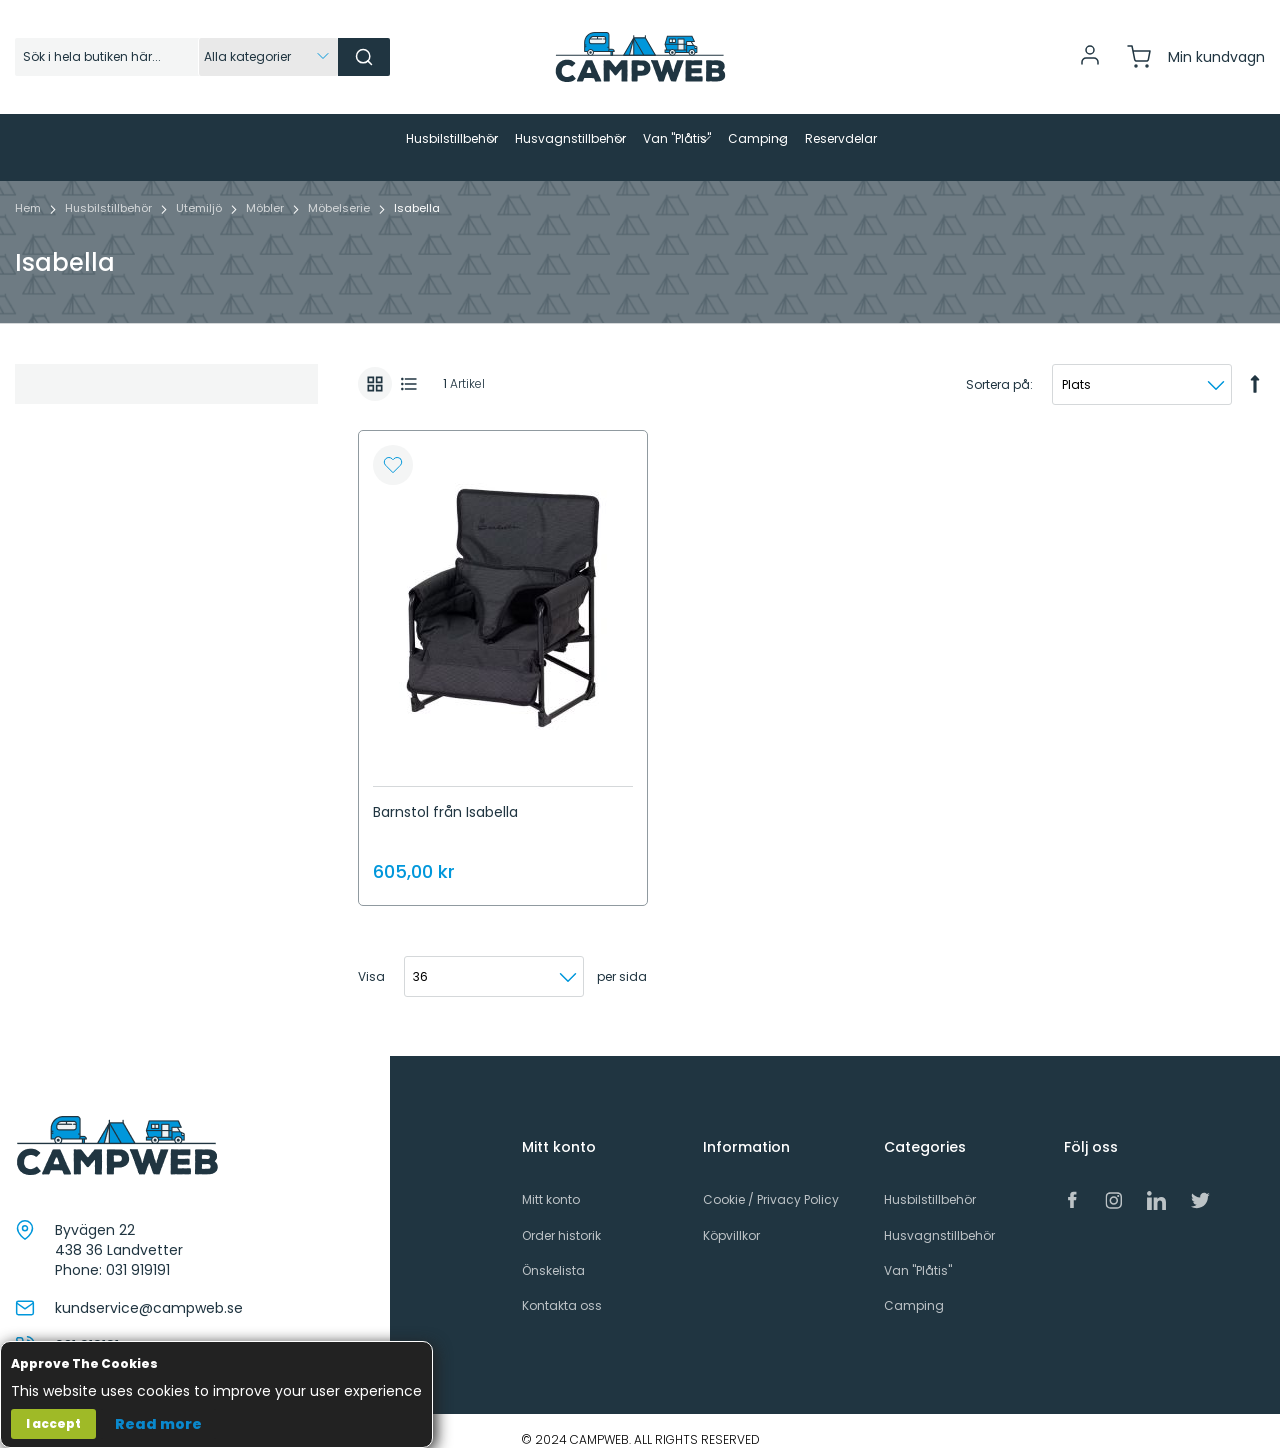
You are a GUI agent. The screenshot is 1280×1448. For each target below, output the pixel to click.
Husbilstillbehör (110, 191)
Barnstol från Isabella (445, 795)
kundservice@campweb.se (149, 1291)
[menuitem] (294, 139)
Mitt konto (551, 1183)
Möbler (266, 191)
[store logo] (640, 57)
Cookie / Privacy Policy (771, 1183)
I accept (53, 1423)
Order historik (561, 1218)
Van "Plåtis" (918, 1253)
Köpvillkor (731, 1218)
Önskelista (553, 1253)
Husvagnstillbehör (939, 1218)
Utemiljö (200, 191)
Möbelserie (340, 191)
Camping (914, 1288)
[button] (393, 449)
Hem (29, 191)
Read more (158, 1424)
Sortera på (998, 367)
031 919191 (138, 1253)
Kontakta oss (562, 1288)
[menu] (640, 139)
